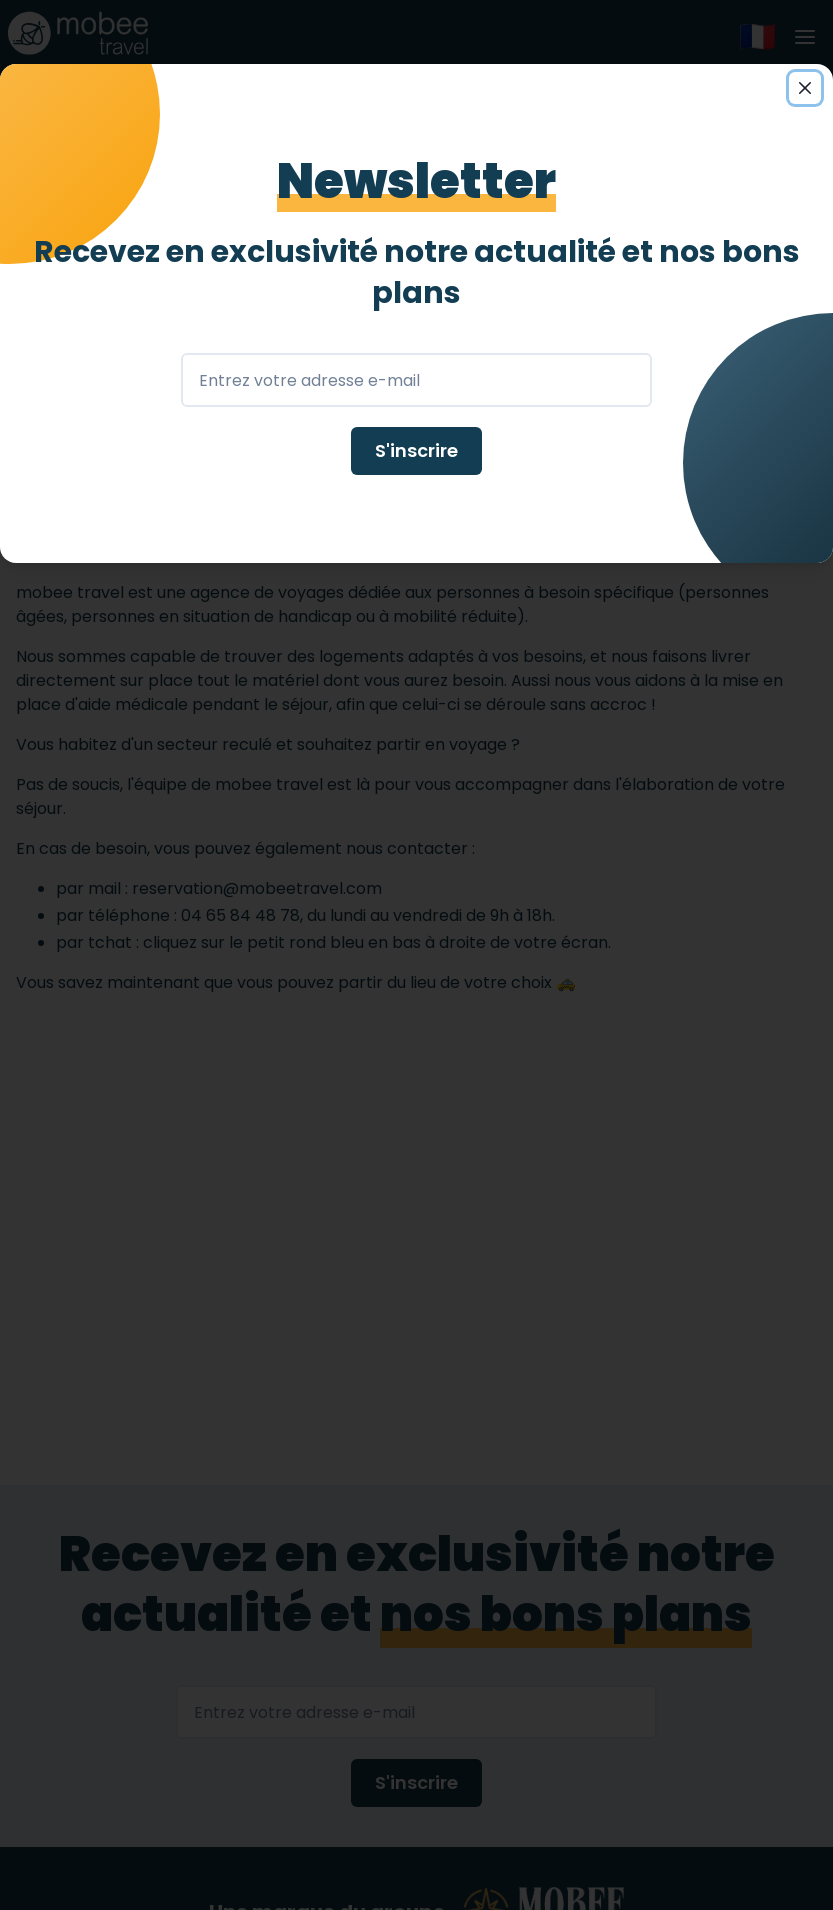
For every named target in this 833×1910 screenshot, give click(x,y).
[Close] (805, 88)
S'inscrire (416, 450)
